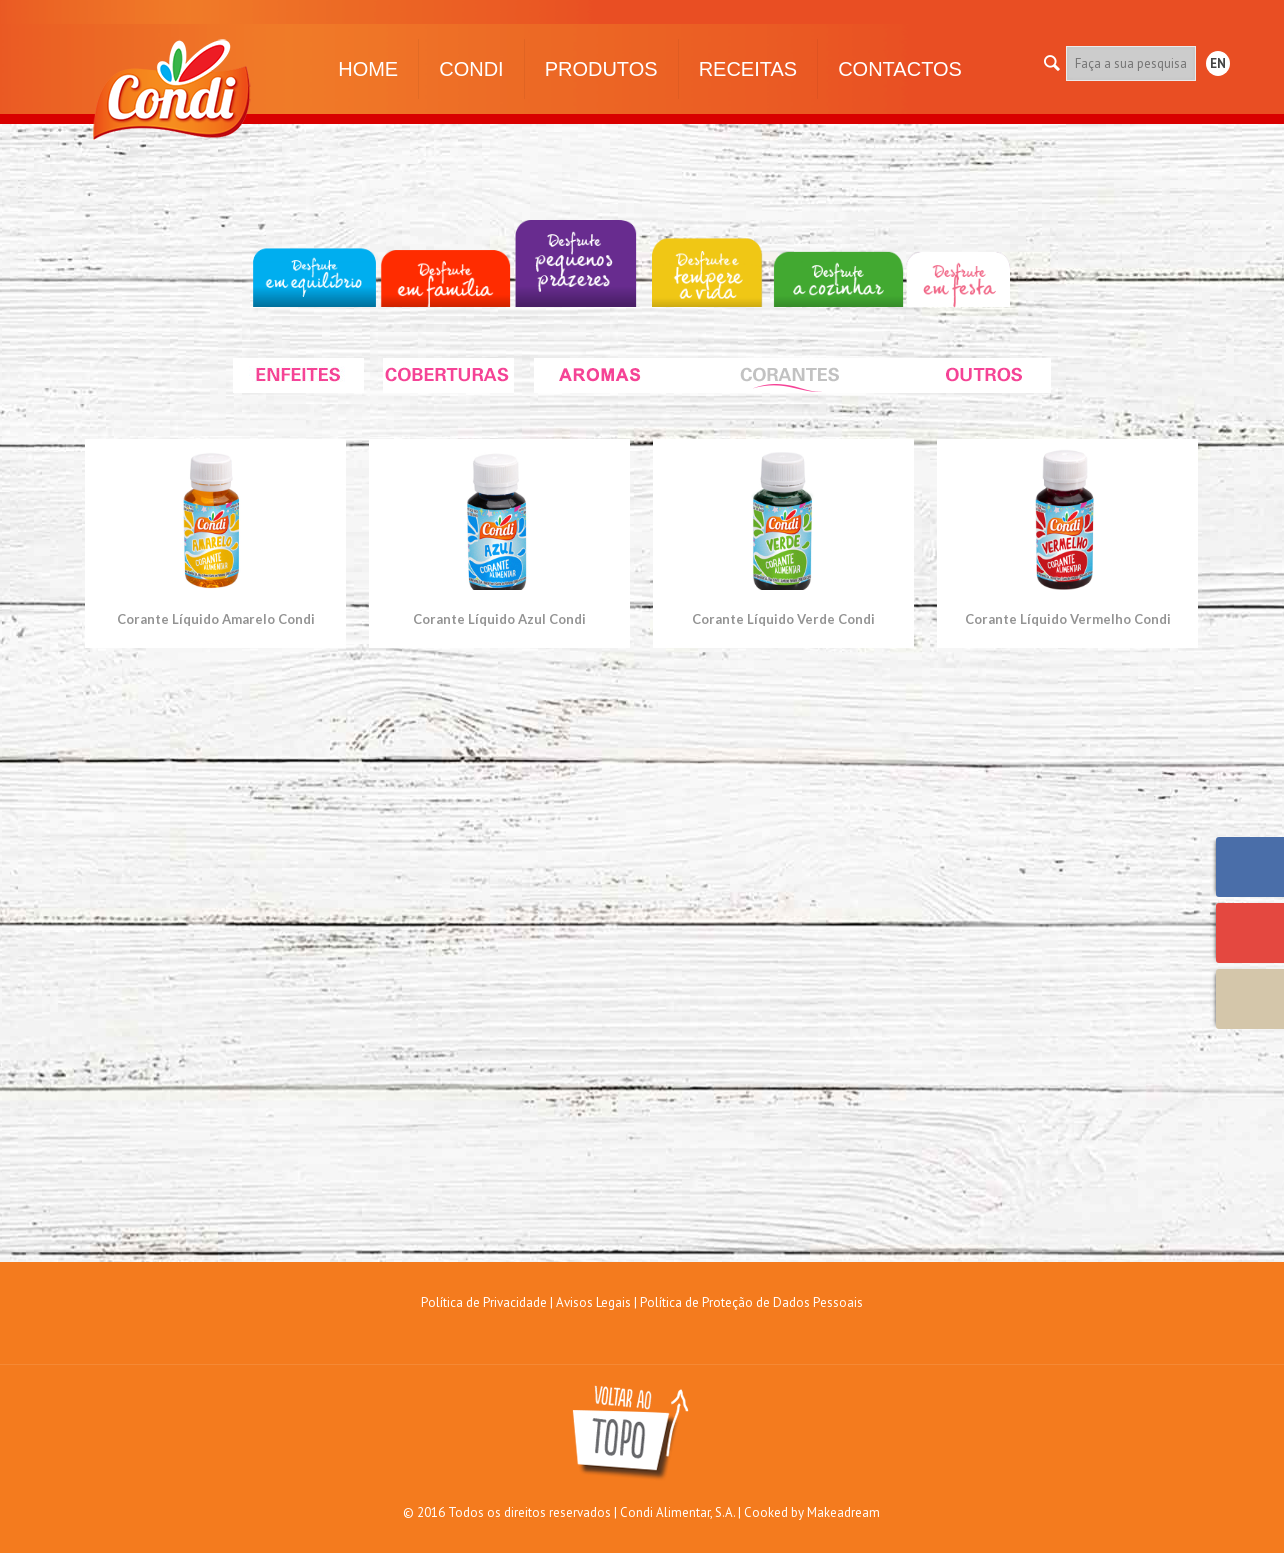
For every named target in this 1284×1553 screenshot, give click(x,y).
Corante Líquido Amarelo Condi (216, 619)
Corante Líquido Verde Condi (783, 619)
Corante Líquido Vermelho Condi (1068, 619)
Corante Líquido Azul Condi (499, 619)
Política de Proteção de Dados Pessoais (751, 1302)
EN (1218, 63)
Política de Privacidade (484, 1302)
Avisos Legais (593, 1302)
